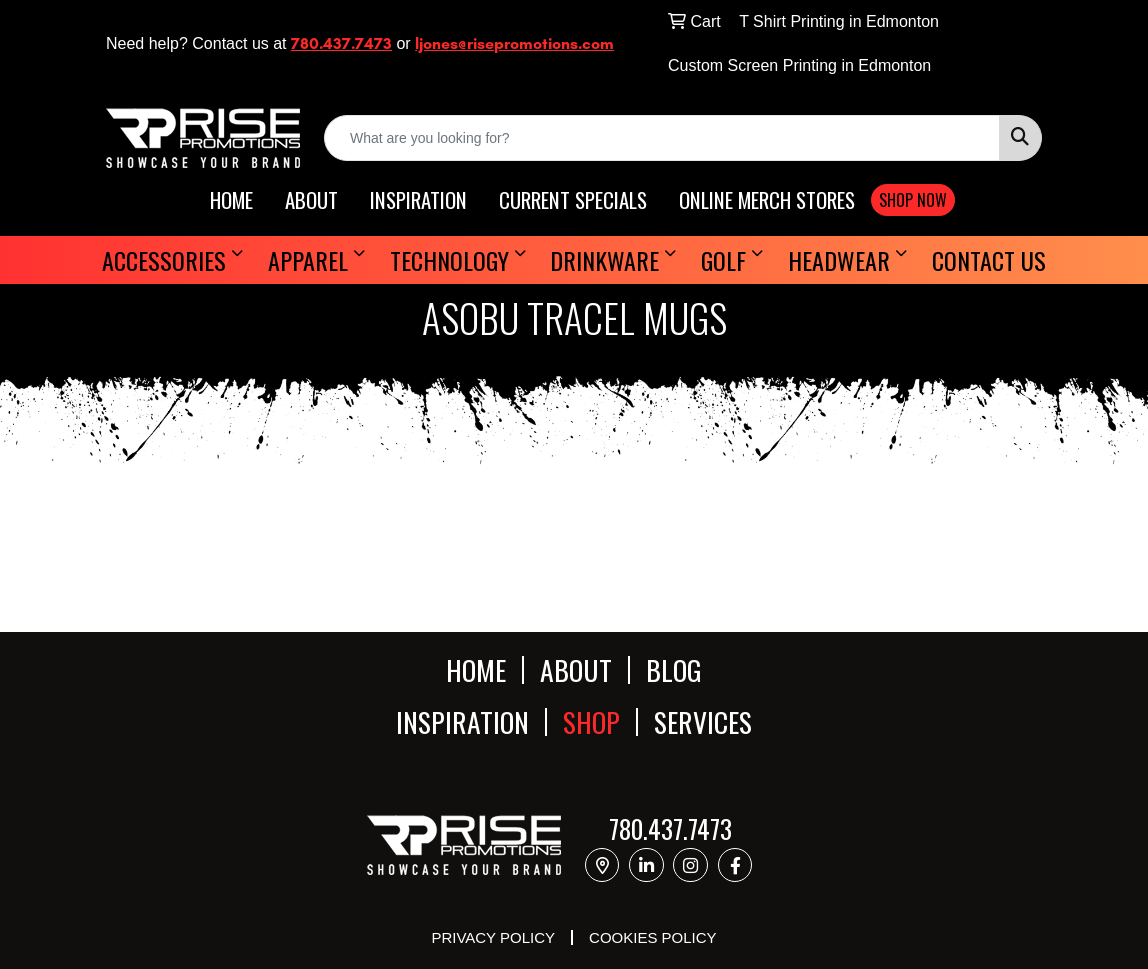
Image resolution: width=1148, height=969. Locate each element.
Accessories (164, 260)
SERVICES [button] (703, 722)
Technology (449, 260)
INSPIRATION (418, 200)
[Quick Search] (662, 138)
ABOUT (311, 200)
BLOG (674, 669)
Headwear (839, 260)
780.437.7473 (341, 43)
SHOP (591, 722)
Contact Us (989, 260)
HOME (231, 200)
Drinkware (604, 260)
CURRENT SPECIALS (573, 200)
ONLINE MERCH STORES (767, 200)
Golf (723, 260)
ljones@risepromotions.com (514, 43)
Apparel (308, 260)
